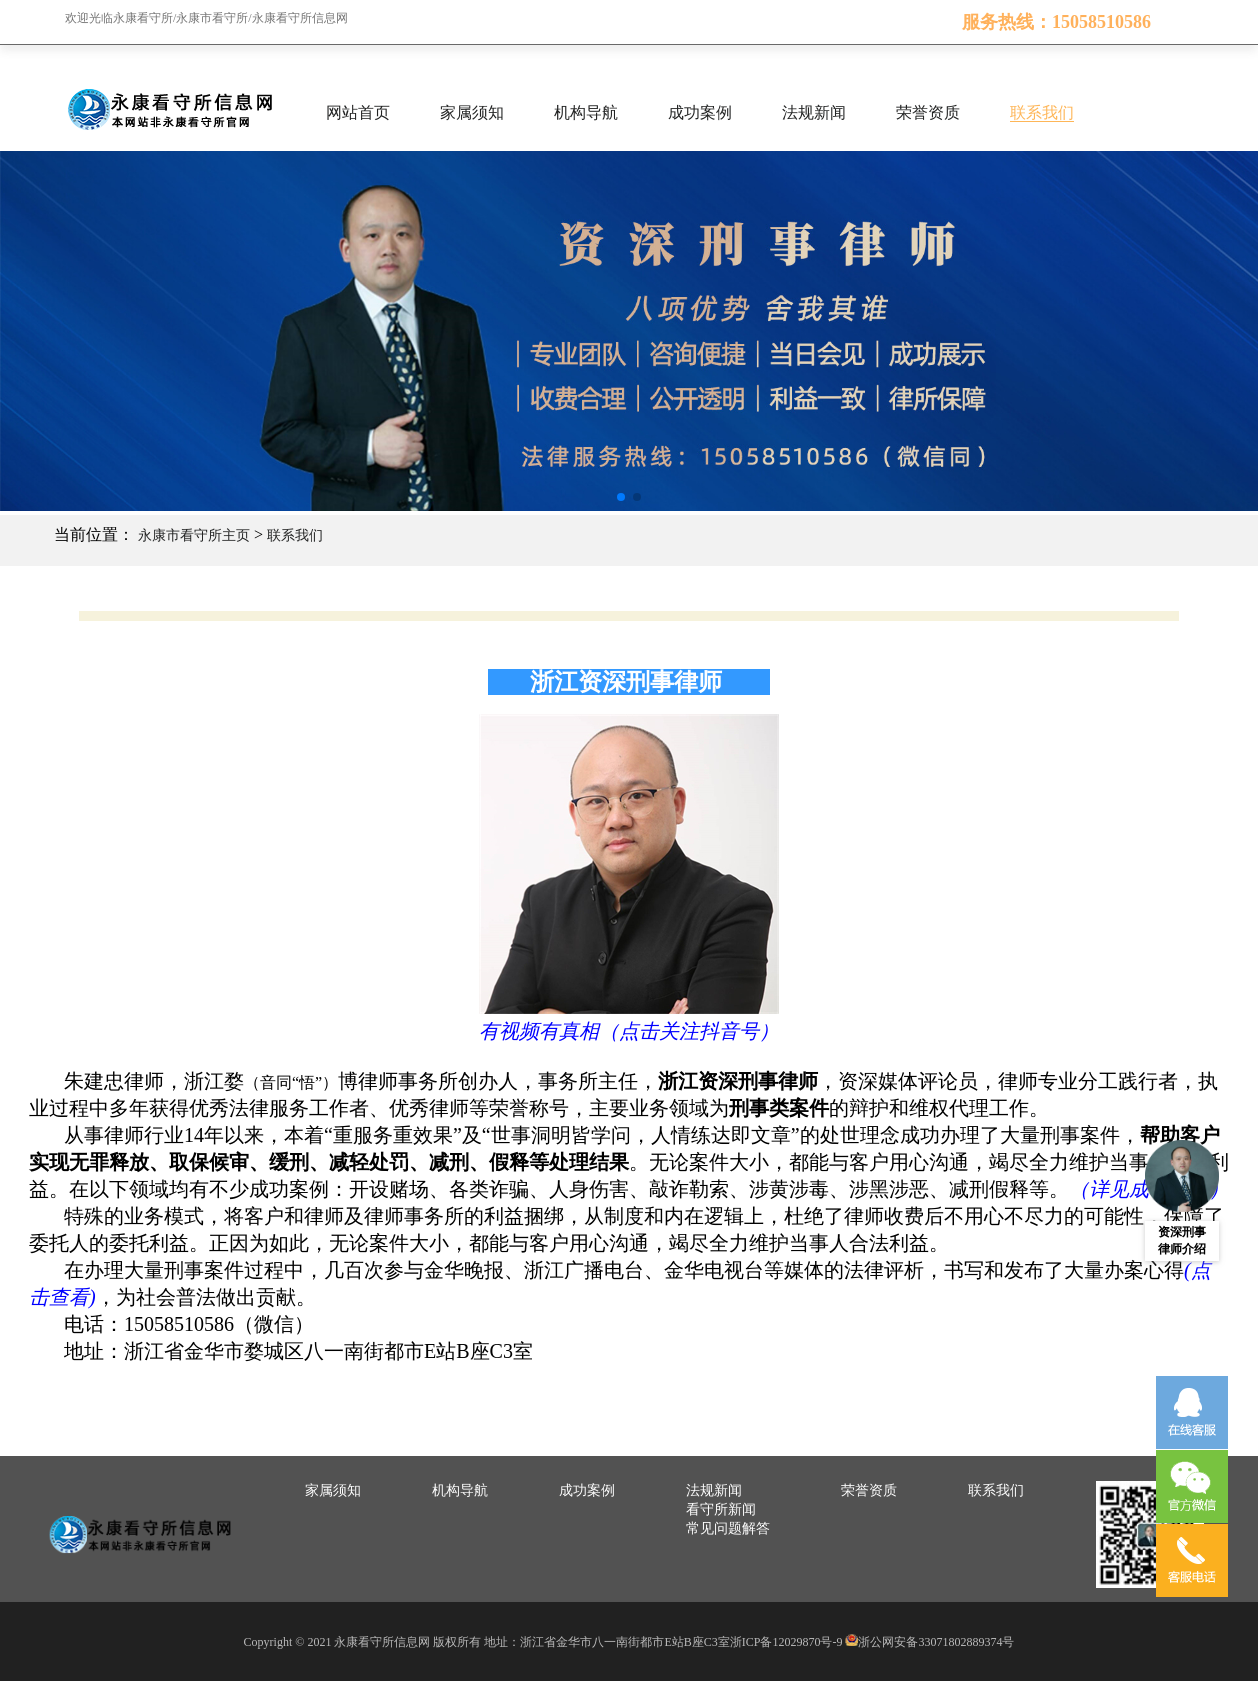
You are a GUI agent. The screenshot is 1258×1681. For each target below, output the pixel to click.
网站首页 (358, 112)
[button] (621, 497)
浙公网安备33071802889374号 (936, 1642)
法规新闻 (814, 112)
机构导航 (586, 112)
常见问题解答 (728, 1528)
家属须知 (472, 112)
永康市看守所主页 (194, 535)
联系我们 (1042, 112)
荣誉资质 (928, 112)
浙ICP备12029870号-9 (786, 1642)
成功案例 (700, 112)
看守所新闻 (721, 1509)
